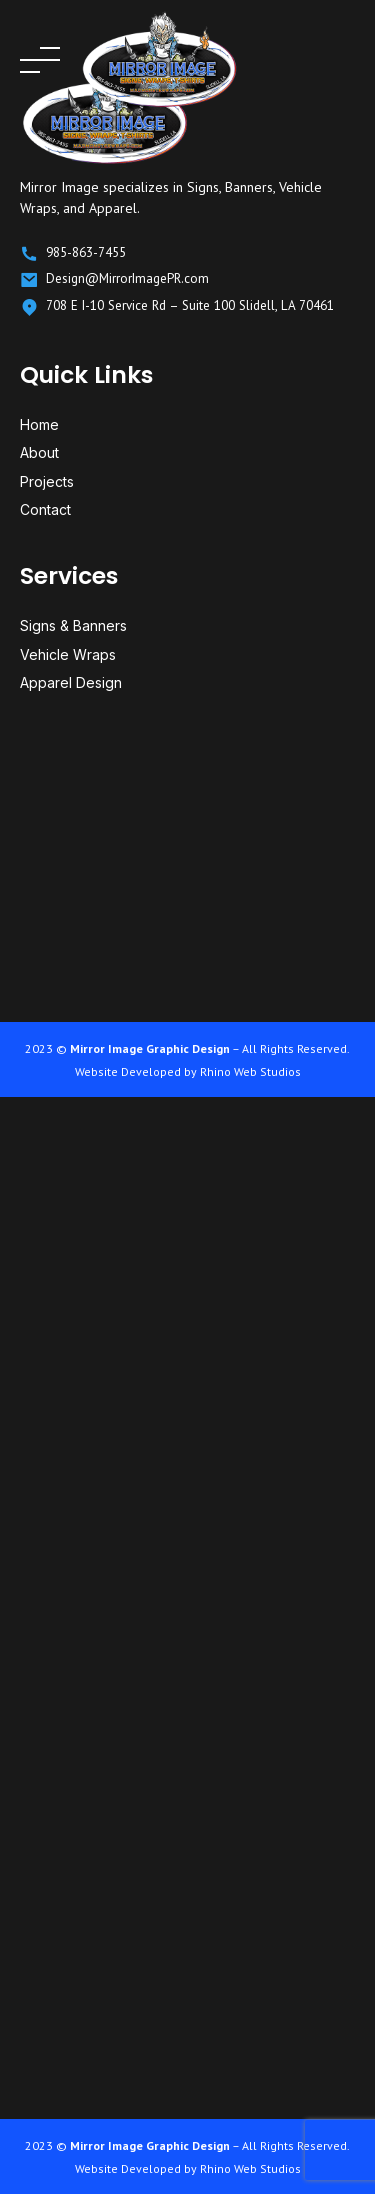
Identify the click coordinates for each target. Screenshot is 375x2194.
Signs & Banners (73, 625)
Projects (47, 481)
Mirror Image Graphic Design (150, 1048)
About (39, 452)
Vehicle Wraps (68, 654)
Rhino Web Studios (250, 1071)
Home (39, 424)
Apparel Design (71, 682)
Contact (45, 509)
